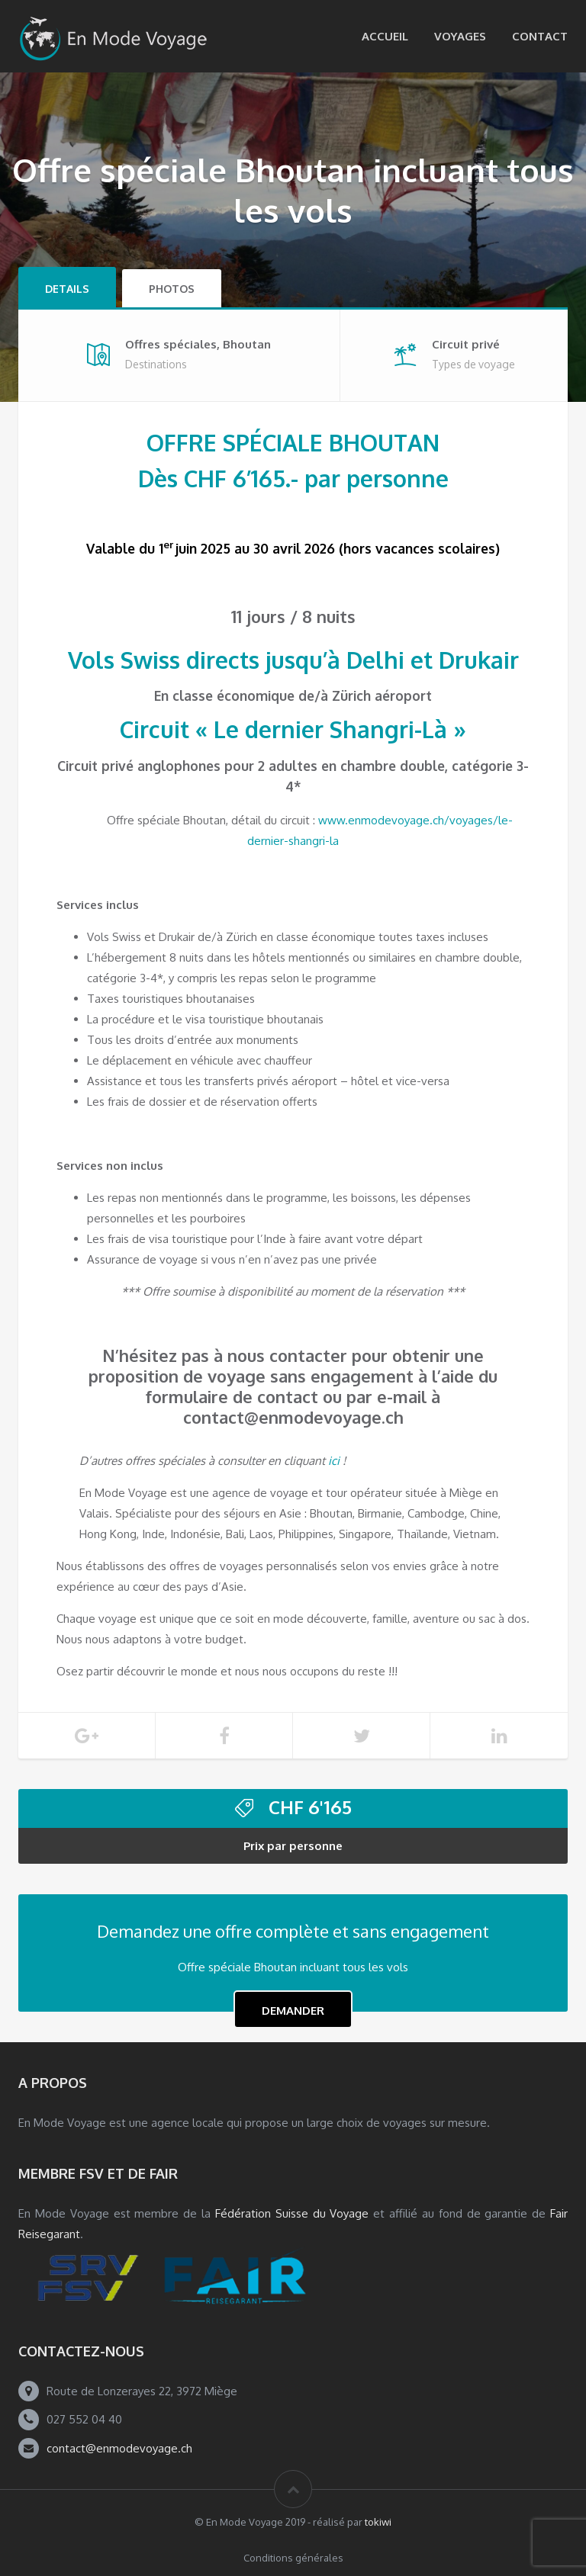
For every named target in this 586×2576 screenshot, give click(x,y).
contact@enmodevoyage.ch (119, 2448)
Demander (293, 2010)
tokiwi (378, 2522)
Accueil (385, 36)
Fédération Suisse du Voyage (292, 2213)
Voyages (460, 36)
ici (334, 1460)
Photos (172, 288)
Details (67, 288)
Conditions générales (293, 2558)
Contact (540, 36)
